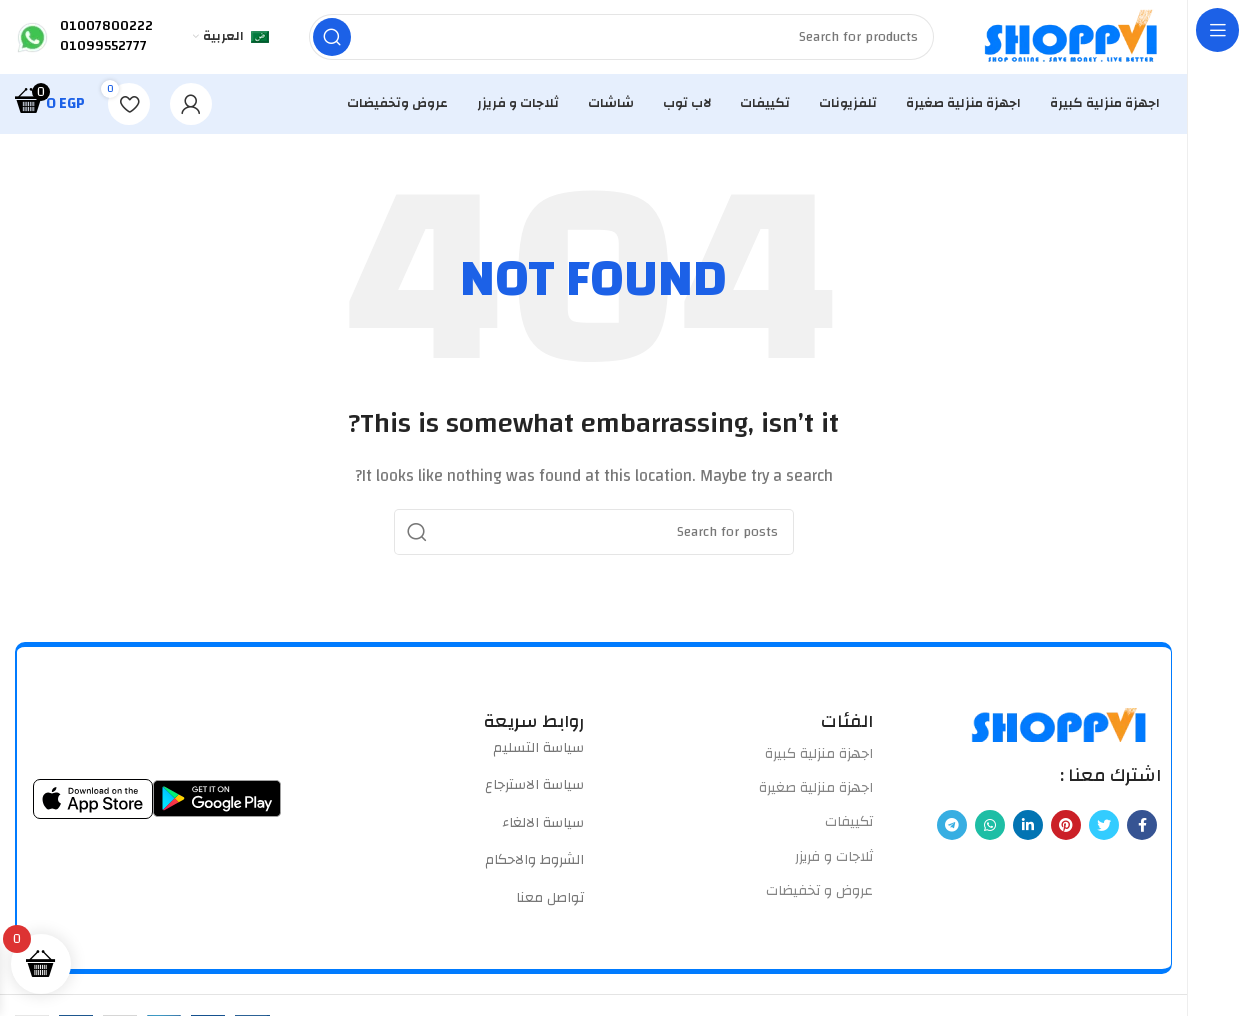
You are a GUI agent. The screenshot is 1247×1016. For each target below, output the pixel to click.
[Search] (620, 40)
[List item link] (450, 754)
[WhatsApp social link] (990, 831)
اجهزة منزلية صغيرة (816, 794)
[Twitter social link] (1104, 831)
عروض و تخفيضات (819, 897)
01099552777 (103, 49)
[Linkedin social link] (1028, 831)
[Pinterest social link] (1066, 831)
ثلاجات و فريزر (834, 862)
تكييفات (849, 828)
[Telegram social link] (952, 831)
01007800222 (106, 29)
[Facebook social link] (1142, 831)
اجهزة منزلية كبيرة (819, 760)
